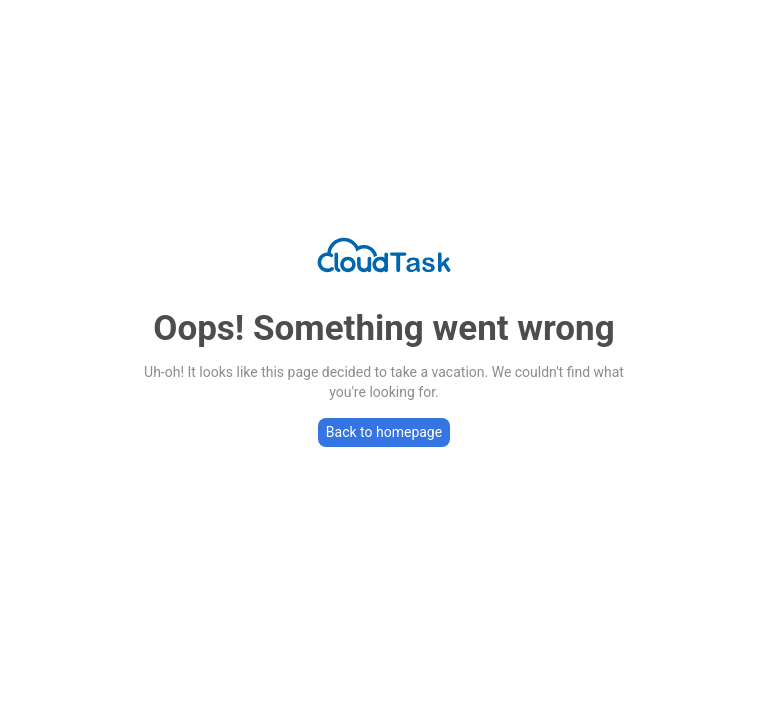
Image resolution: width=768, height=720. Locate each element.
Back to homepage (384, 432)
